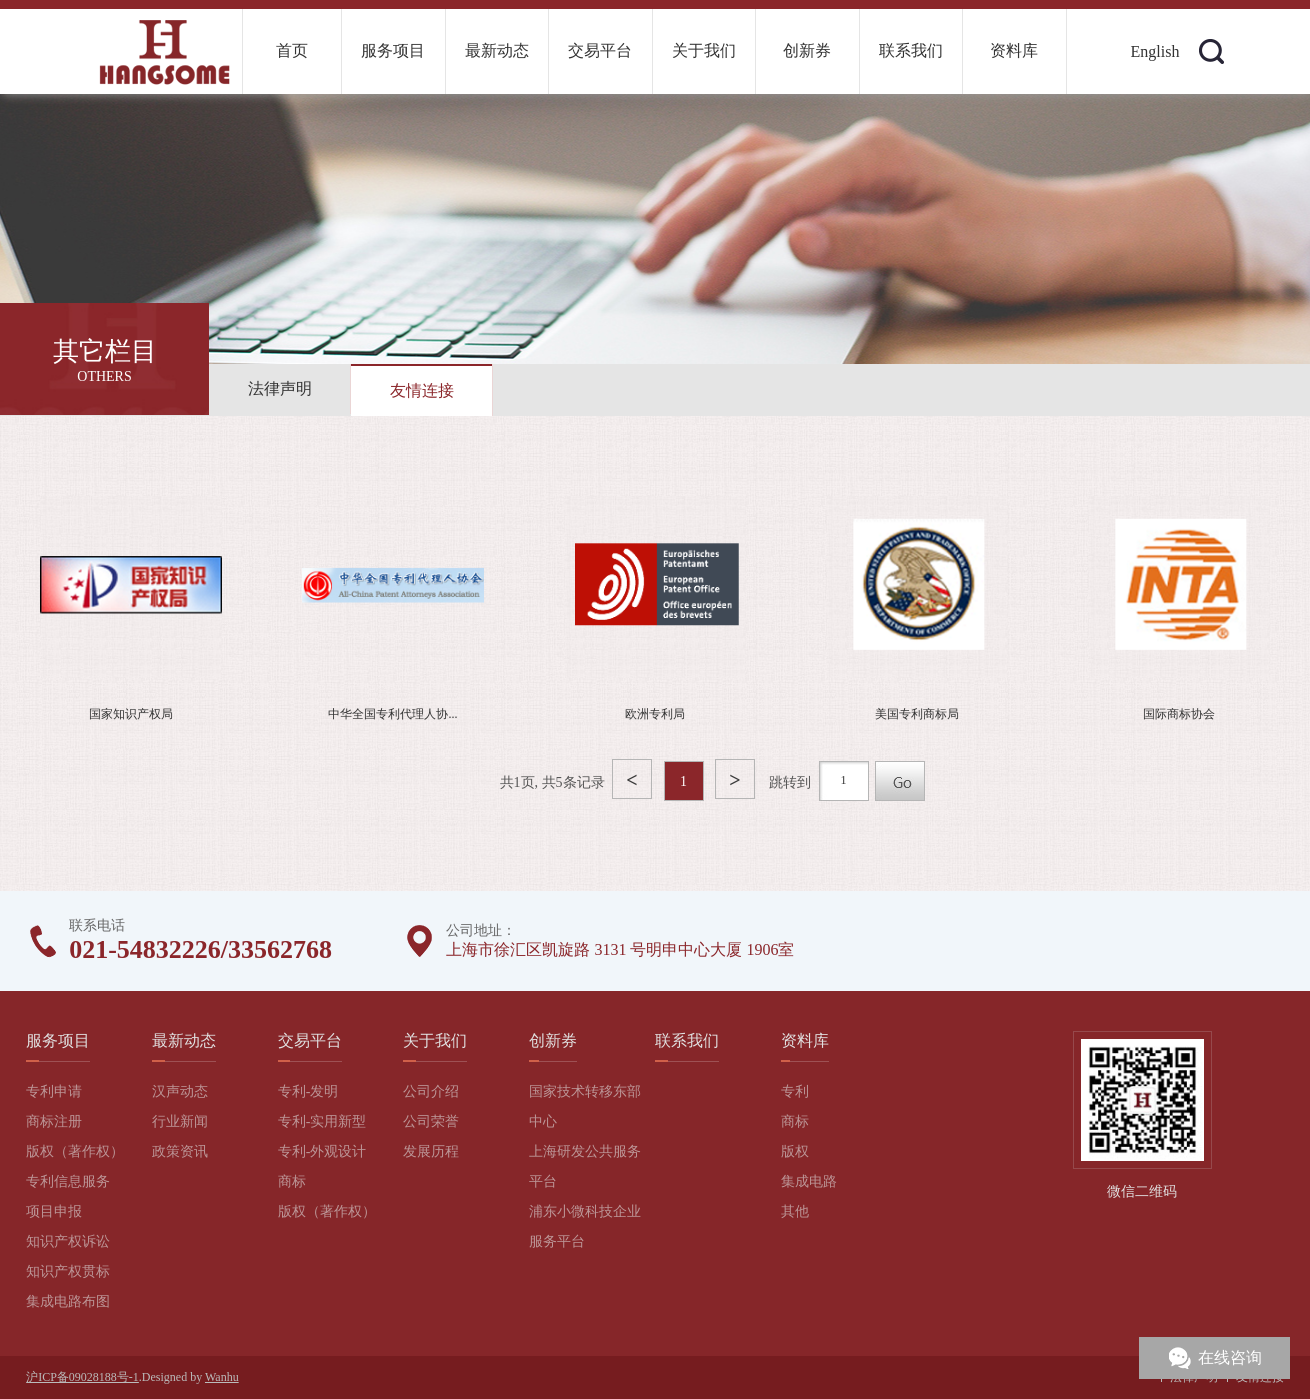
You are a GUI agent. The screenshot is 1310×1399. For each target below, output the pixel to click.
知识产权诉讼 (68, 1241)
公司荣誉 (431, 1121)
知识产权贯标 (68, 1271)
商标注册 (54, 1121)
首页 (292, 50)
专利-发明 (308, 1091)
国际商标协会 (1179, 714)
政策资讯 (180, 1151)
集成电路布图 (68, 1301)
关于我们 (704, 50)
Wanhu (222, 1377)
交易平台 (600, 50)
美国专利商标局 (917, 714)
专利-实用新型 (322, 1121)
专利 (795, 1091)
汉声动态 (180, 1091)
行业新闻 (180, 1121)
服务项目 (393, 50)
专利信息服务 (68, 1181)
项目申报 (54, 1211)
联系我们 (911, 50)
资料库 (1014, 50)
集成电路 (809, 1181)
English (1155, 51)
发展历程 (431, 1151)
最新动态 (497, 50)
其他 (795, 1211)
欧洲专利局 (655, 714)
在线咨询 (1230, 1357)
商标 (292, 1181)
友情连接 (422, 390)
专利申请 (54, 1091)
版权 (795, 1151)
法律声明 (280, 388)
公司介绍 (431, 1091)
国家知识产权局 (131, 714)
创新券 (807, 50)
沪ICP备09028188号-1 (82, 1377)
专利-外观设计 (322, 1151)
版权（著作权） (75, 1151)
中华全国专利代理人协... (392, 714)
